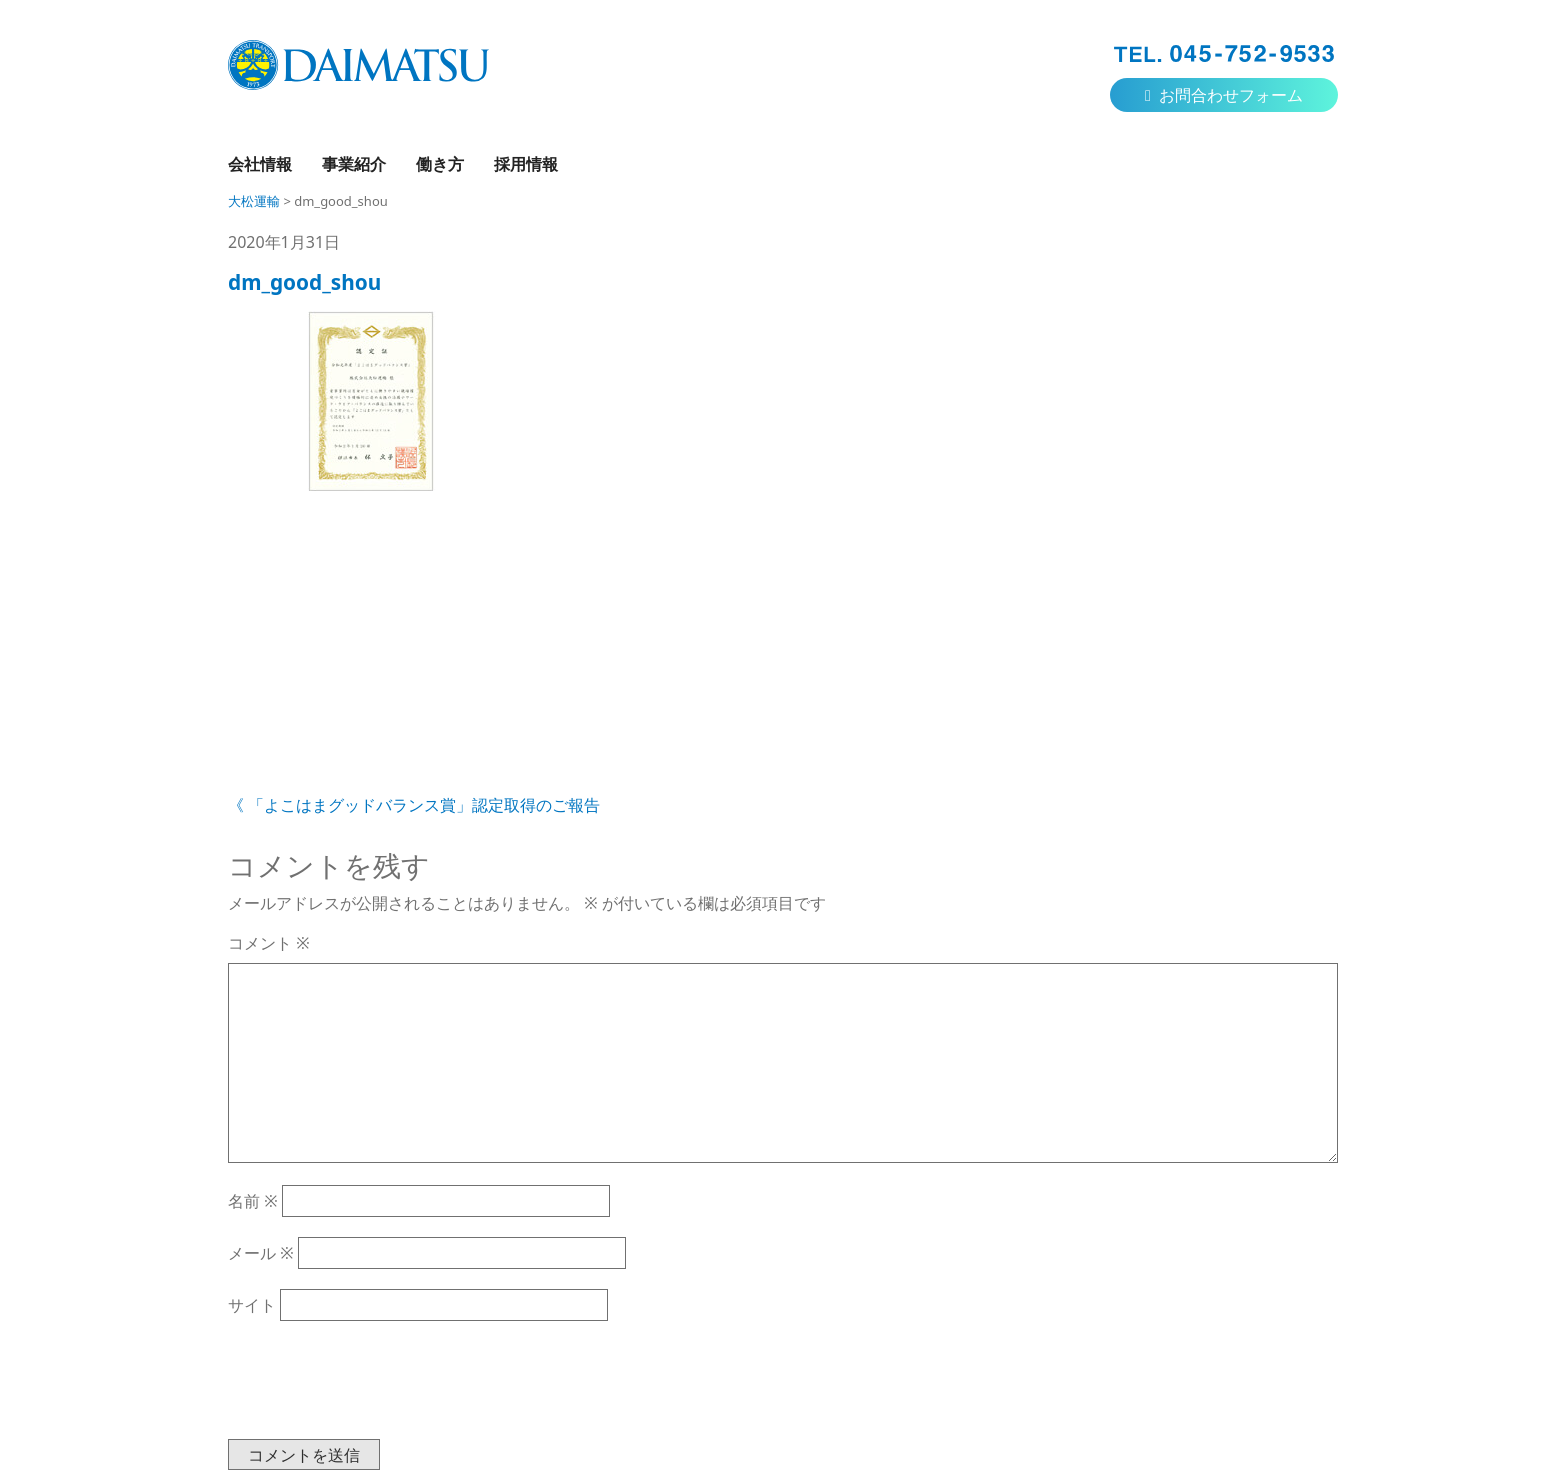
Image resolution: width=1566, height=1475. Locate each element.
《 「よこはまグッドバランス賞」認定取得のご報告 (414, 805)
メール (261, 1253)
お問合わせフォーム (1224, 95)
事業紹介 (354, 164)
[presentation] (380, 1390)
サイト (252, 1305)
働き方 (440, 164)
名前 (253, 1201)
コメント (269, 943)
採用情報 (526, 164)
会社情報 (260, 164)
